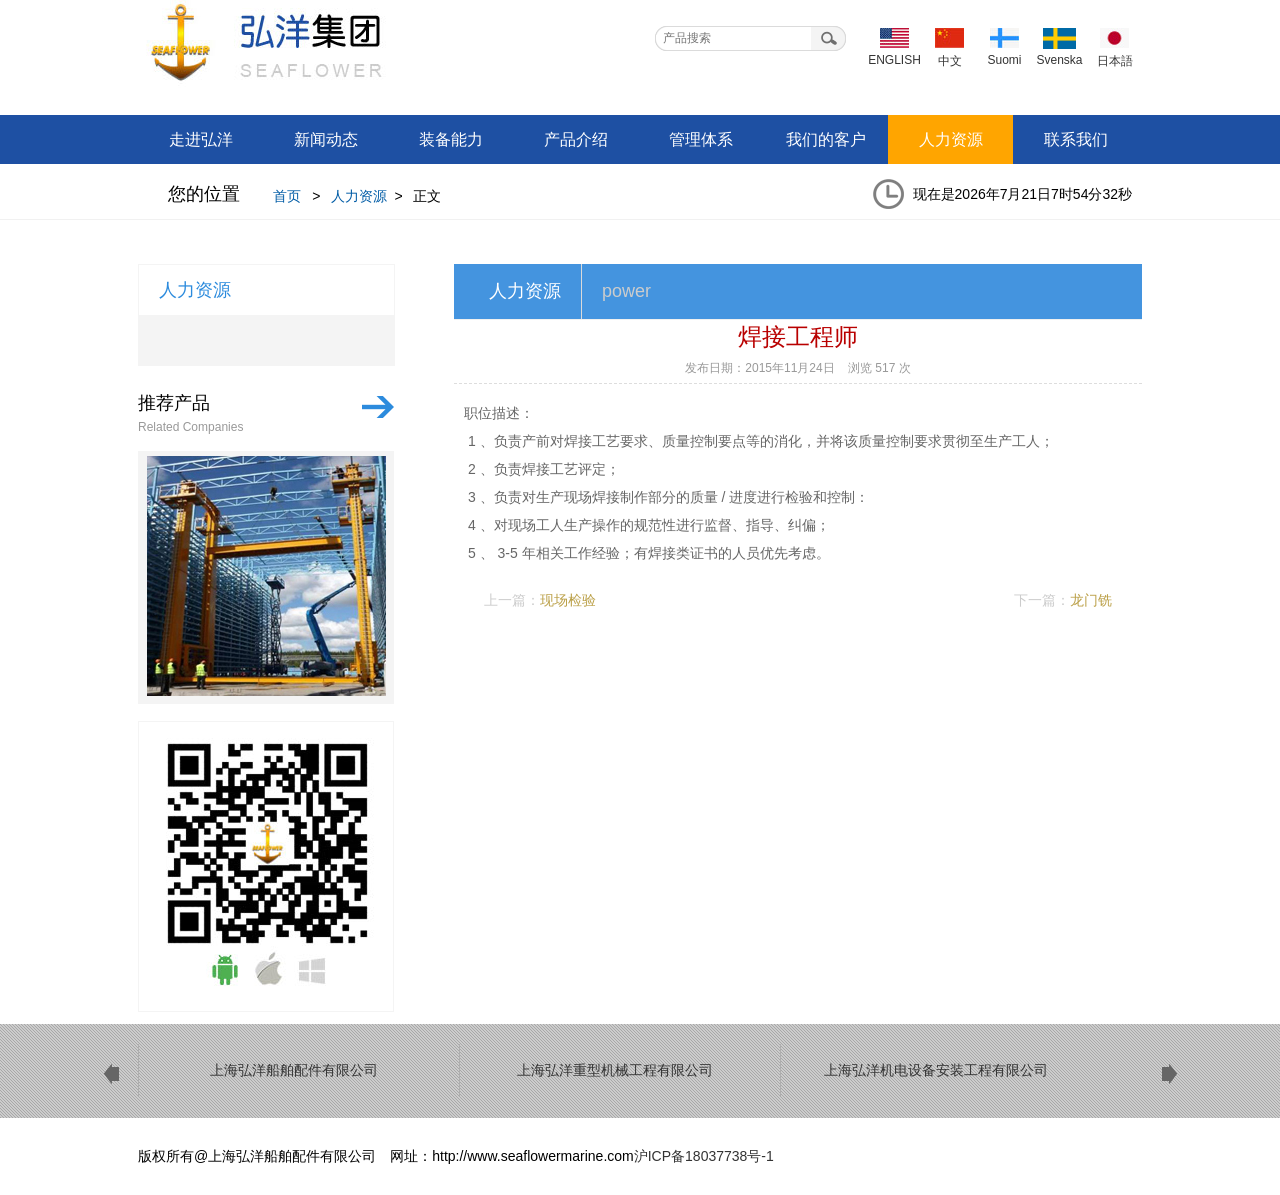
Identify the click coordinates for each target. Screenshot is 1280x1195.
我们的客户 (826, 139)
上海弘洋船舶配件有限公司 (295, 49)
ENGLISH (894, 60)
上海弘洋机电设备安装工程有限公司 (936, 1070)
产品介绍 (576, 139)
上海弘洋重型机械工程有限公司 (615, 1070)
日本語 (1115, 61)
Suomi (1004, 60)
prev (111, 1074)
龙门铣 (1091, 600)
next (1169, 1074)
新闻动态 (326, 139)
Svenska (1059, 60)
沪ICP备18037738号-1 (704, 1156)
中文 (950, 61)
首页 (287, 196)
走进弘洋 (201, 139)
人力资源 (951, 139)
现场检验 (568, 600)
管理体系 (701, 139)
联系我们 (1076, 139)
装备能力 (451, 139)
